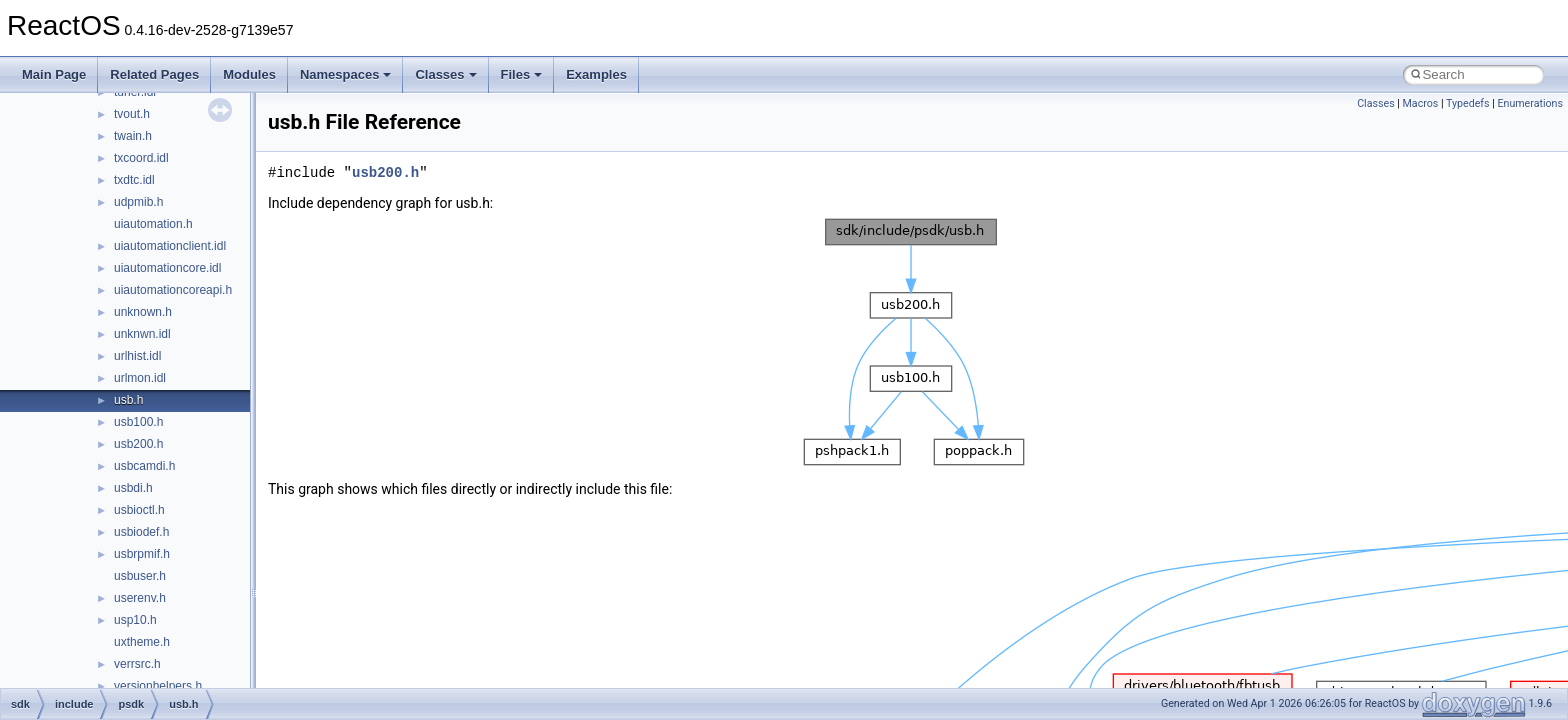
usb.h (128, 400)
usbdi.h (133, 488)
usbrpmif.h (142, 554)
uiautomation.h (153, 224)
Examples (596, 74)
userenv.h (140, 598)
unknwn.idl (142, 334)
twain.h (133, 136)
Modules (249, 74)
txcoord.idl (141, 158)
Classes (445, 74)
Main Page (54, 74)
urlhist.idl (137, 356)
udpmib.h (138, 202)
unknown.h (143, 312)
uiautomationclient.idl (170, 246)
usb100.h (138, 422)
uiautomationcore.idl (167, 268)
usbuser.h (140, 576)
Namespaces (346, 74)
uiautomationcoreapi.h (173, 290)
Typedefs (1468, 103)
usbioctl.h (139, 510)
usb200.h (138, 444)
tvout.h (132, 114)
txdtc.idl (134, 180)
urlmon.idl (140, 378)
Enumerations (1530, 103)
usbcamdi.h (144, 466)
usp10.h (135, 620)
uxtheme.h (142, 642)
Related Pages (154, 74)
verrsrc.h (137, 664)
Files (522, 74)
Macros (1421, 103)
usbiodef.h (141, 532)
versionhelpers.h (158, 686)
